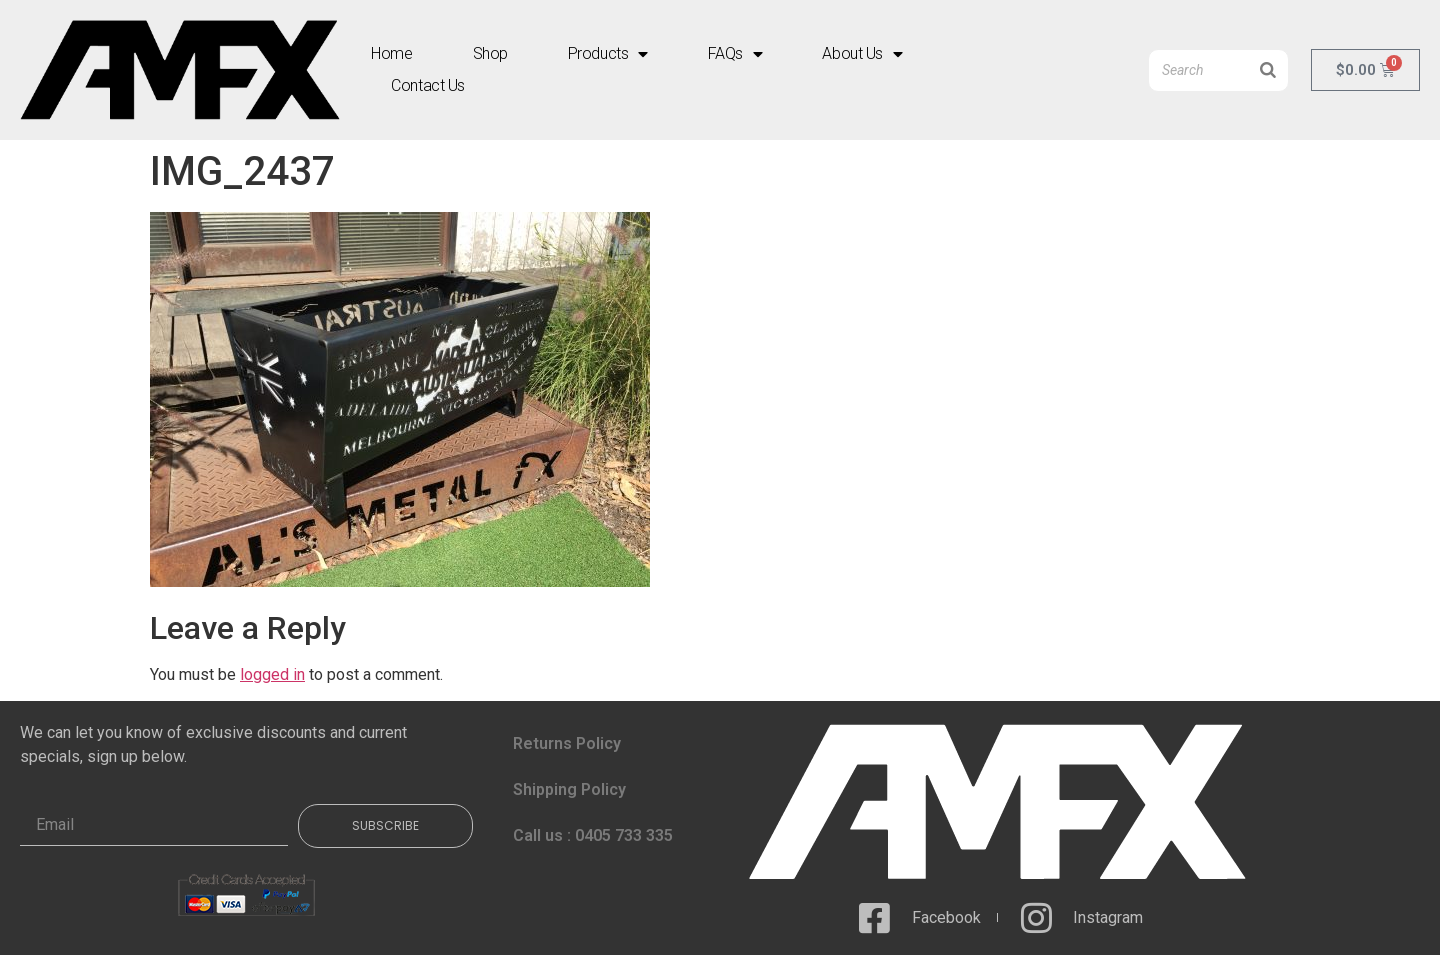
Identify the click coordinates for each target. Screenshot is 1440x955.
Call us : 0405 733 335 (593, 835)
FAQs (735, 54)
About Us (862, 54)
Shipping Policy (569, 789)
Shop (490, 53)
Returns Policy (567, 743)
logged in (272, 674)
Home (391, 53)
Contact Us (428, 85)
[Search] (1268, 70)
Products (608, 54)
